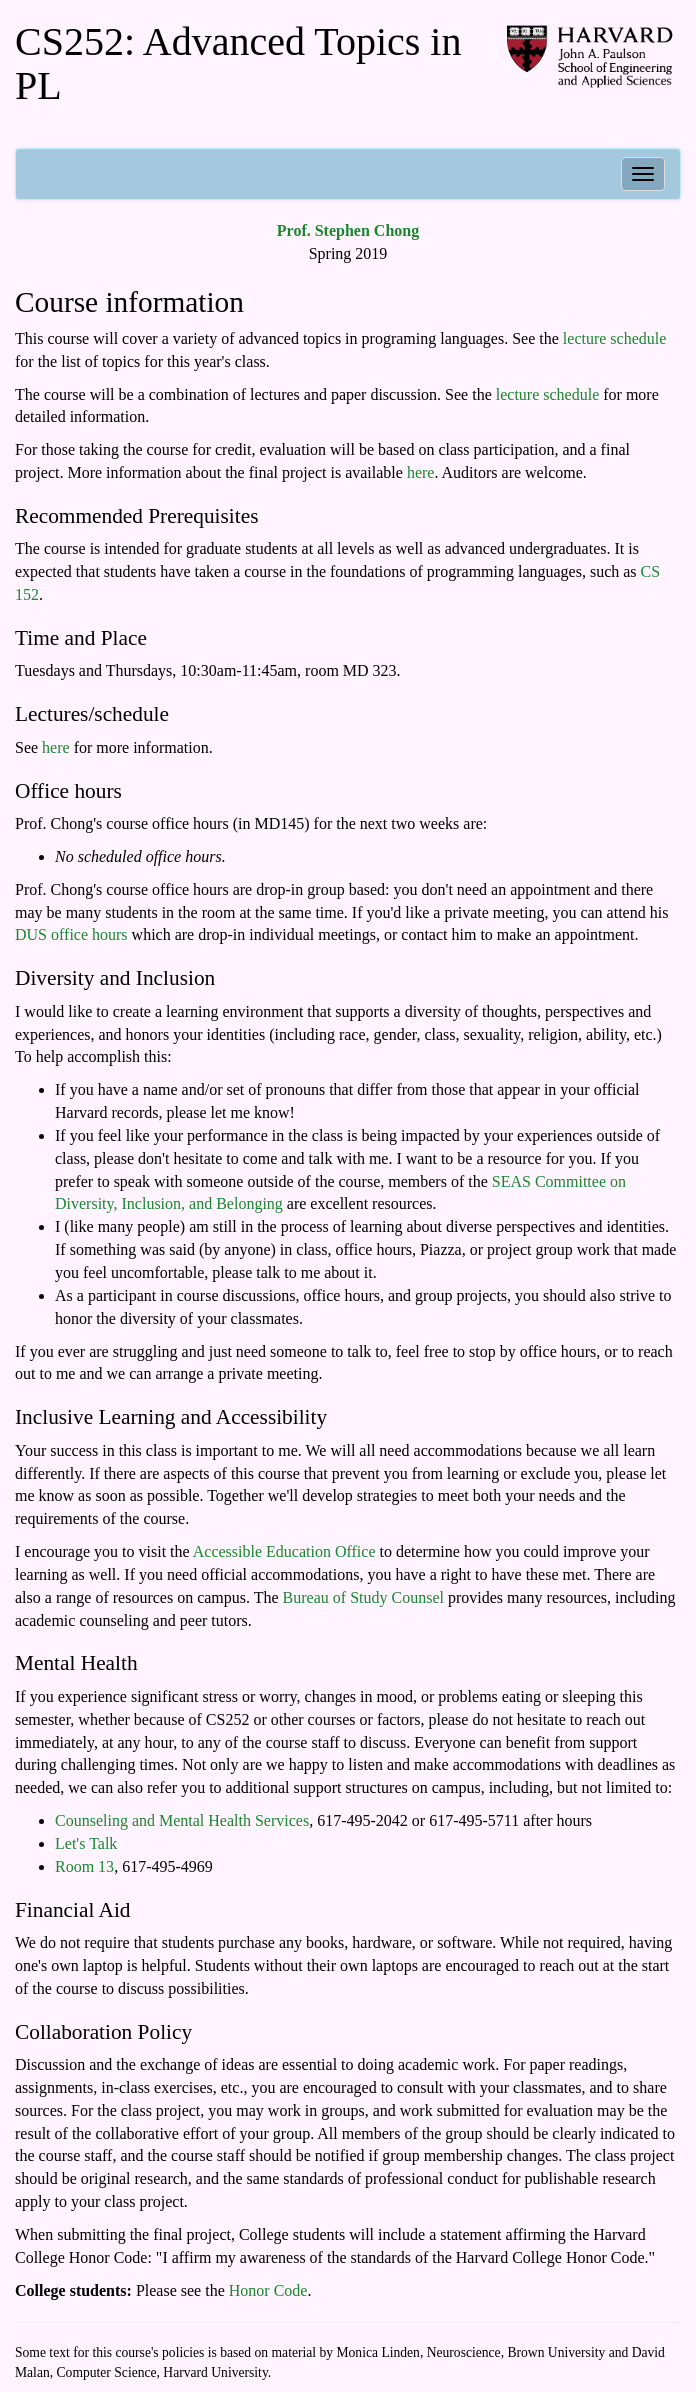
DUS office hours (71, 934)
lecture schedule (615, 338)
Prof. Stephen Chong (348, 230)
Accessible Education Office (284, 1551)
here (421, 472)
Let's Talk (86, 1843)
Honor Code (268, 2290)
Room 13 (84, 1866)
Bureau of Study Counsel (363, 1597)
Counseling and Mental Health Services (182, 1820)
